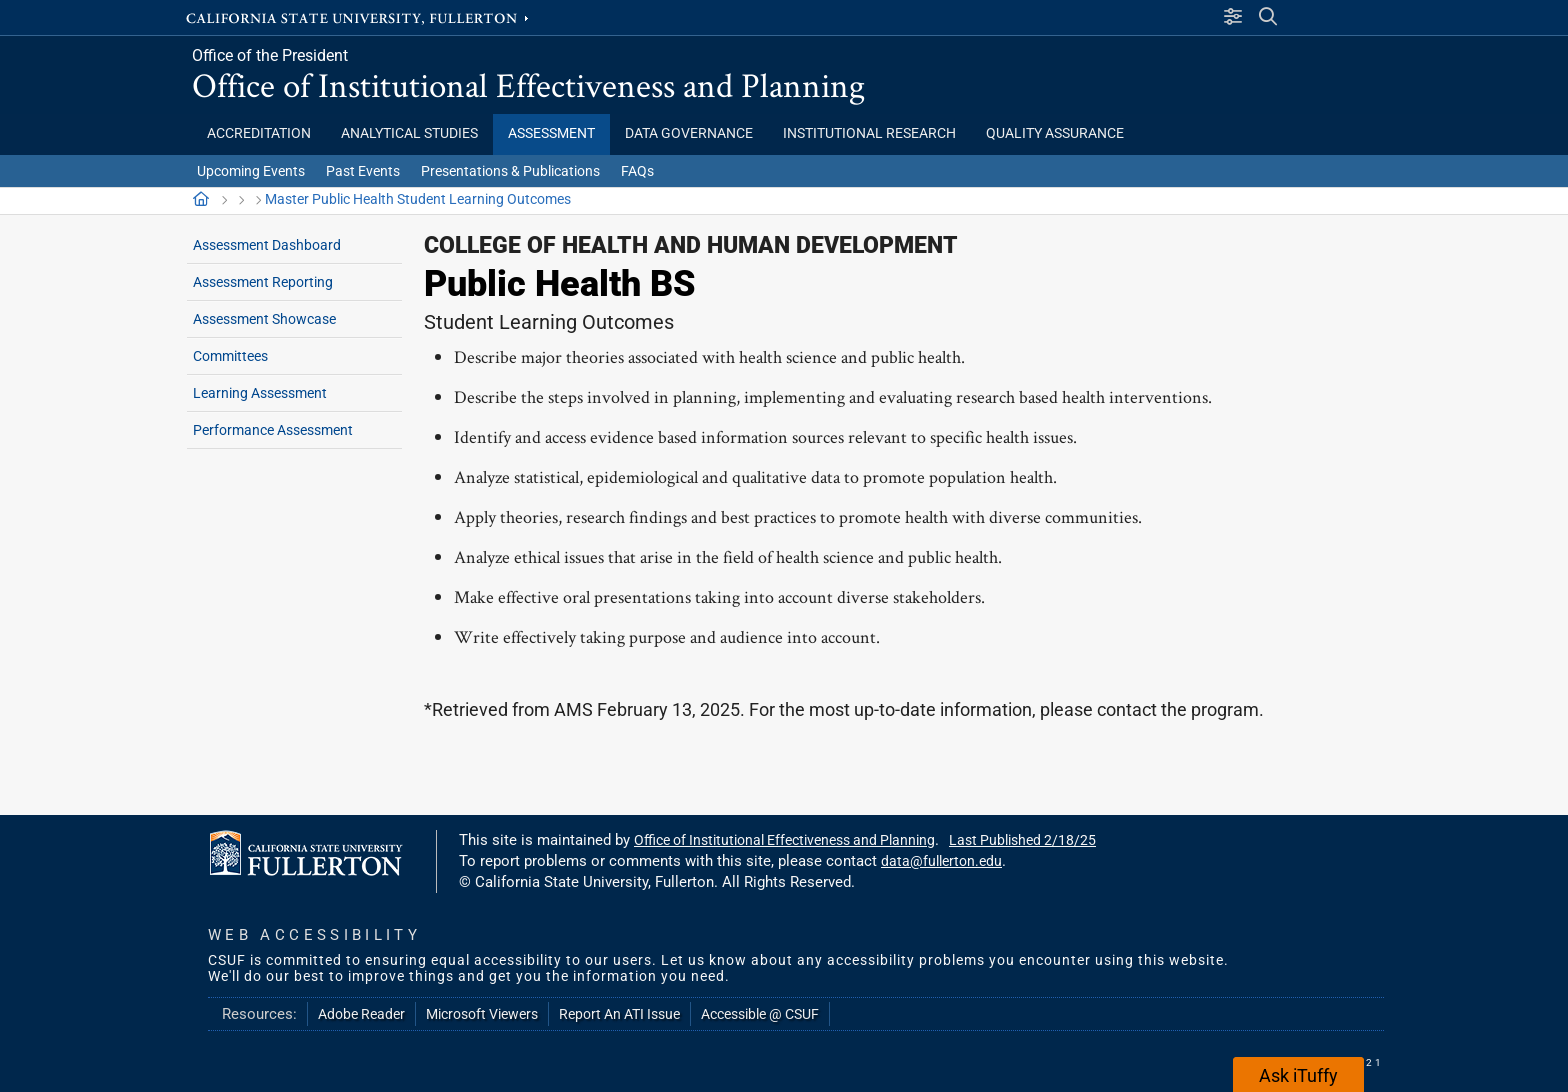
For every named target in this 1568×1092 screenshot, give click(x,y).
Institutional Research (869, 133)
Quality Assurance (1055, 133)
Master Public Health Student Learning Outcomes (418, 199)
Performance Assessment (273, 430)
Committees (230, 356)
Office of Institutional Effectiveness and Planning (528, 84)
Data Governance (689, 133)
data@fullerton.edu (941, 861)
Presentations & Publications (510, 171)
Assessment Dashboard (267, 245)
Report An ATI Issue (619, 1014)
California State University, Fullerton (359, 17)
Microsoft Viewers (482, 1014)
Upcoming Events (251, 171)
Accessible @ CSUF (760, 1014)
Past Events (363, 171)
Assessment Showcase (264, 319)
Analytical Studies (409, 133)
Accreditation (259, 133)
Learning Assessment (260, 393)
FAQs (637, 171)
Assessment (551, 133)
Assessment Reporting (263, 282)
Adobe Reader (361, 1014)
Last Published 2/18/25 (1022, 840)
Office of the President (270, 55)
